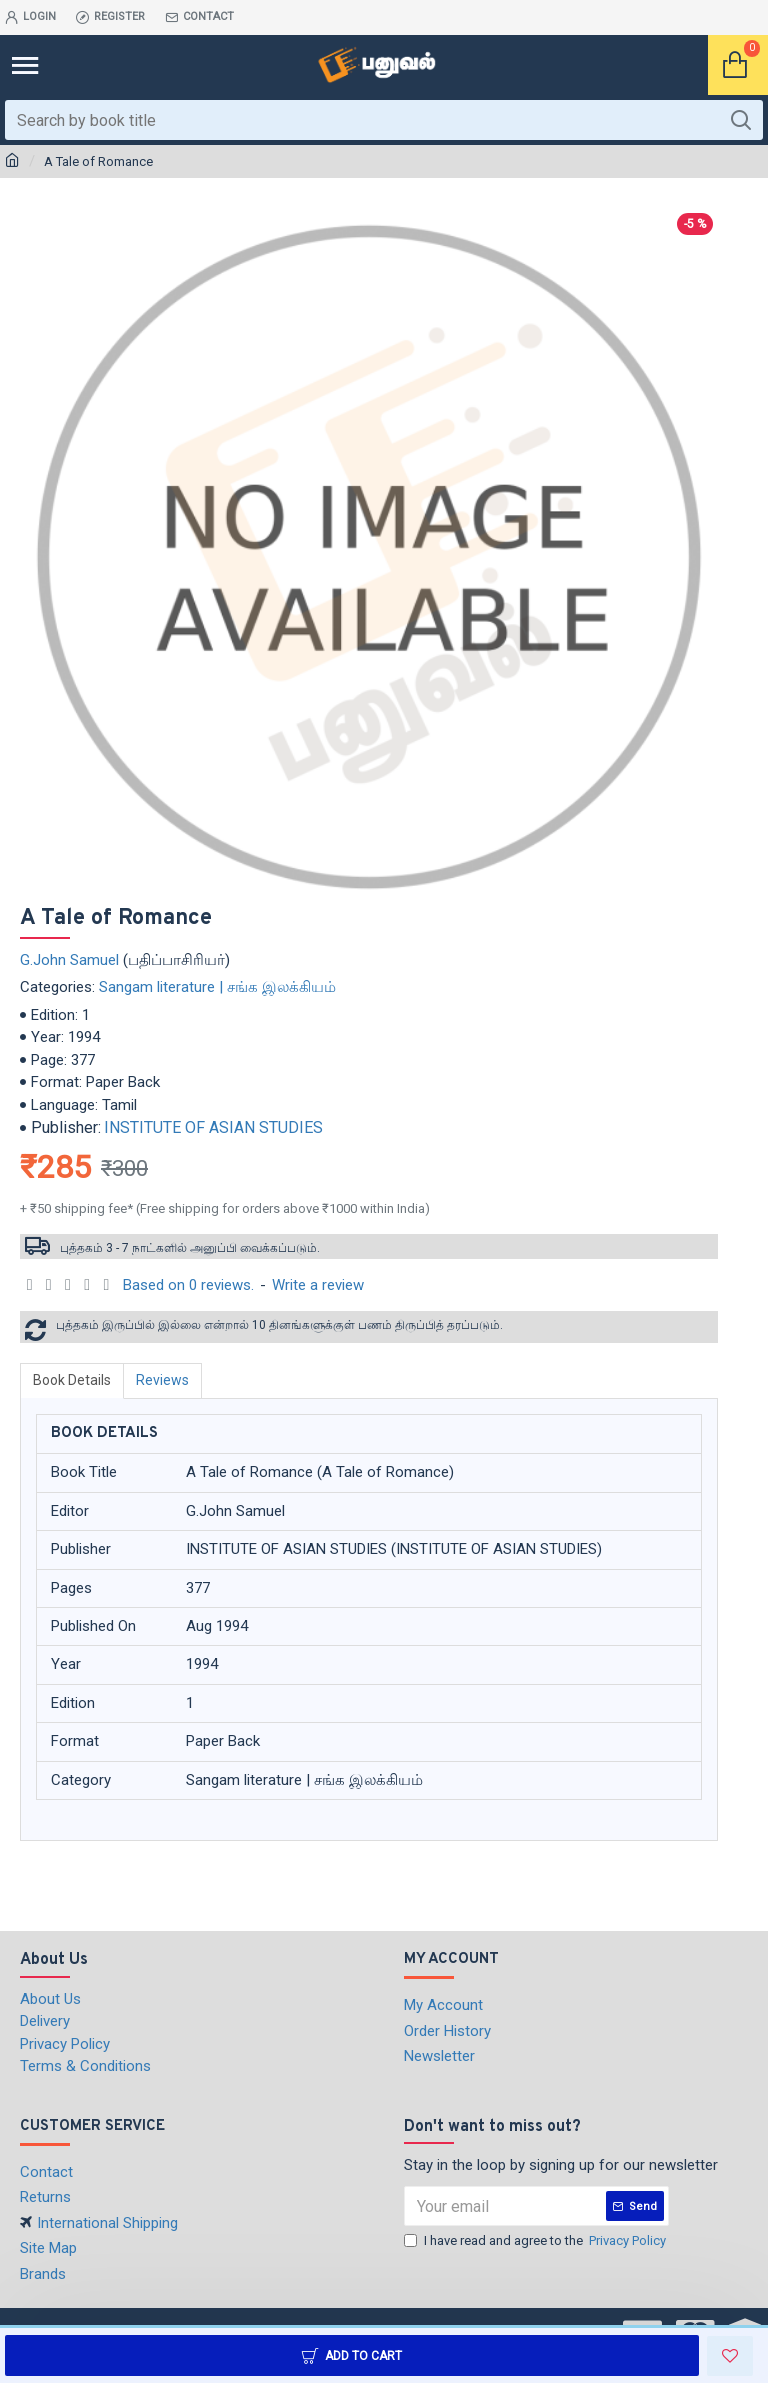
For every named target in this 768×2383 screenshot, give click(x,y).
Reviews (162, 1380)
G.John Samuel (69, 960)
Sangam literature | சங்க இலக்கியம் (217, 987)
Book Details (72, 1380)
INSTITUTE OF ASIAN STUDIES (213, 1127)
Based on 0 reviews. (188, 1285)
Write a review (318, 1285)
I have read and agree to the (536, 2241)
